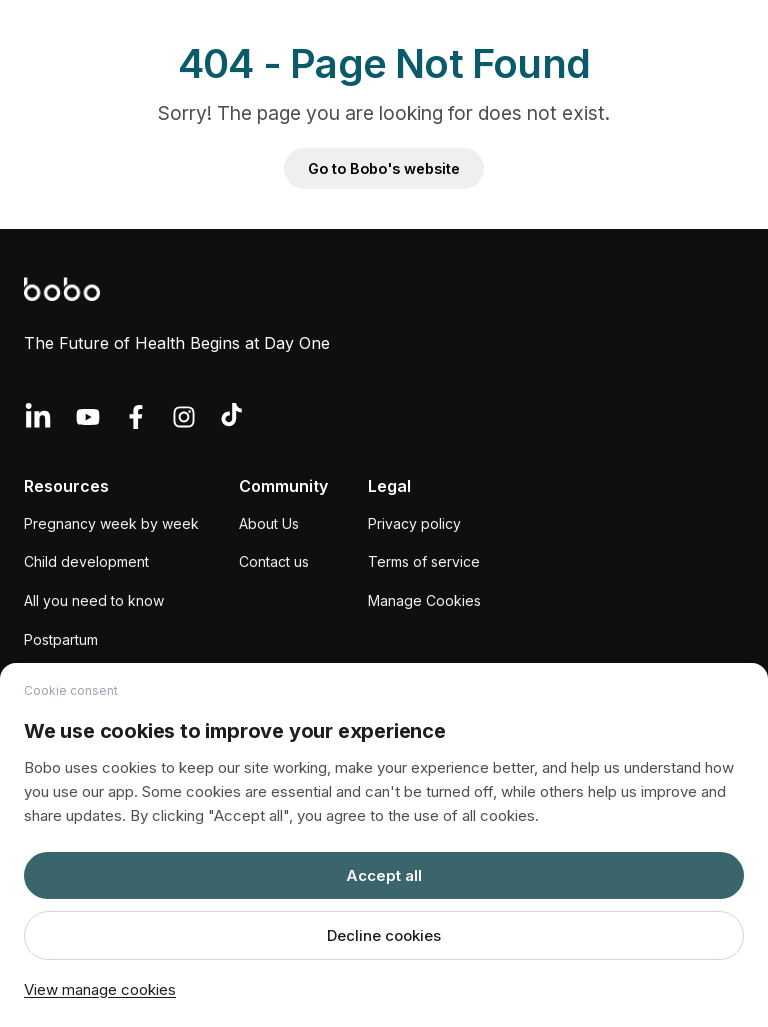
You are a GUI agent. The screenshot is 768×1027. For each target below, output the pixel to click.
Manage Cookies (424, 600)
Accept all (384, 875)
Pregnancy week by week (111, 523)
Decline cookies (384, 935)
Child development (86, 561)
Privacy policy (414, 523)
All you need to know (94, 600)
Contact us (274, 561)
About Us (269, 523)
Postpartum (61, 639)
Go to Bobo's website (384, 168)
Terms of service (424, 561)
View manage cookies (100, 989)
